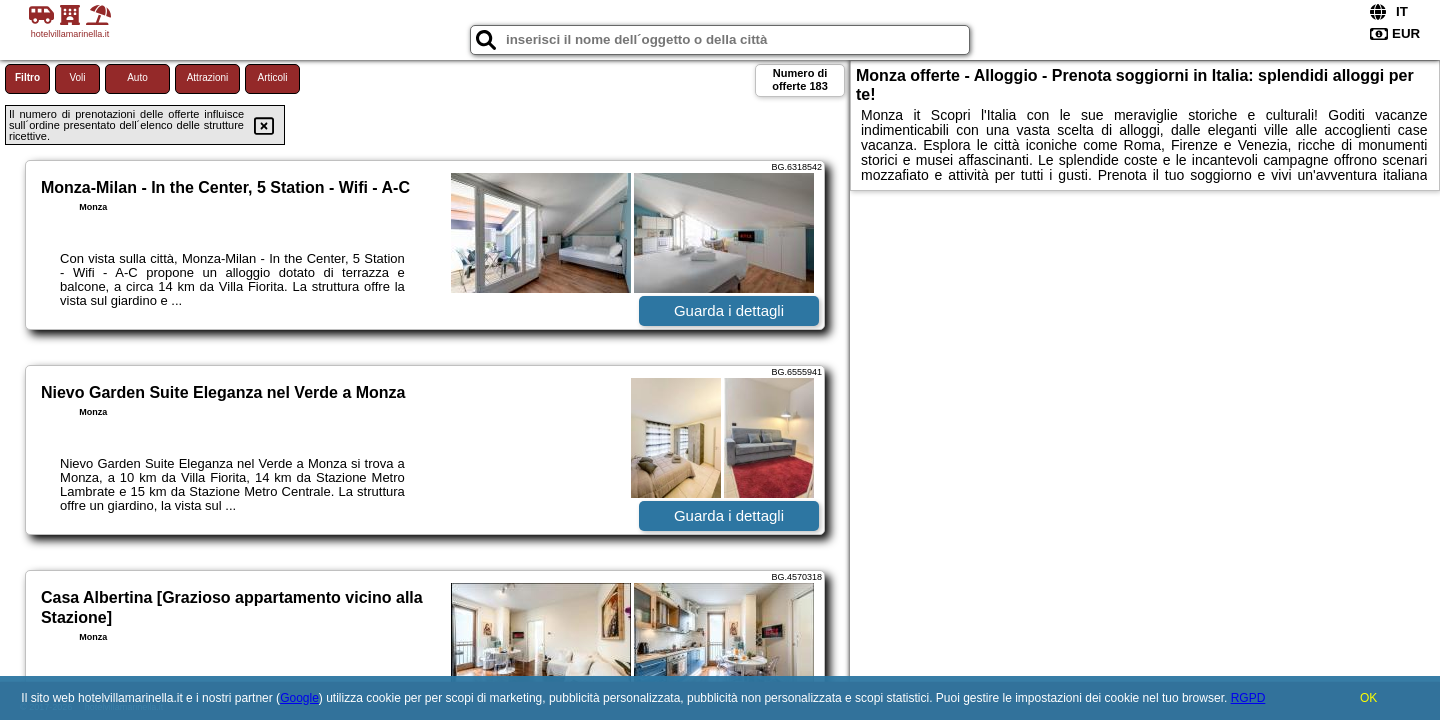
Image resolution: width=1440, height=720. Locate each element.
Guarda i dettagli (729, 310)
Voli (77, 77)
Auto (137, 77)
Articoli (272, 77)
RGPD (1248, 698)
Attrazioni (208, 77)
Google (299, 698)
